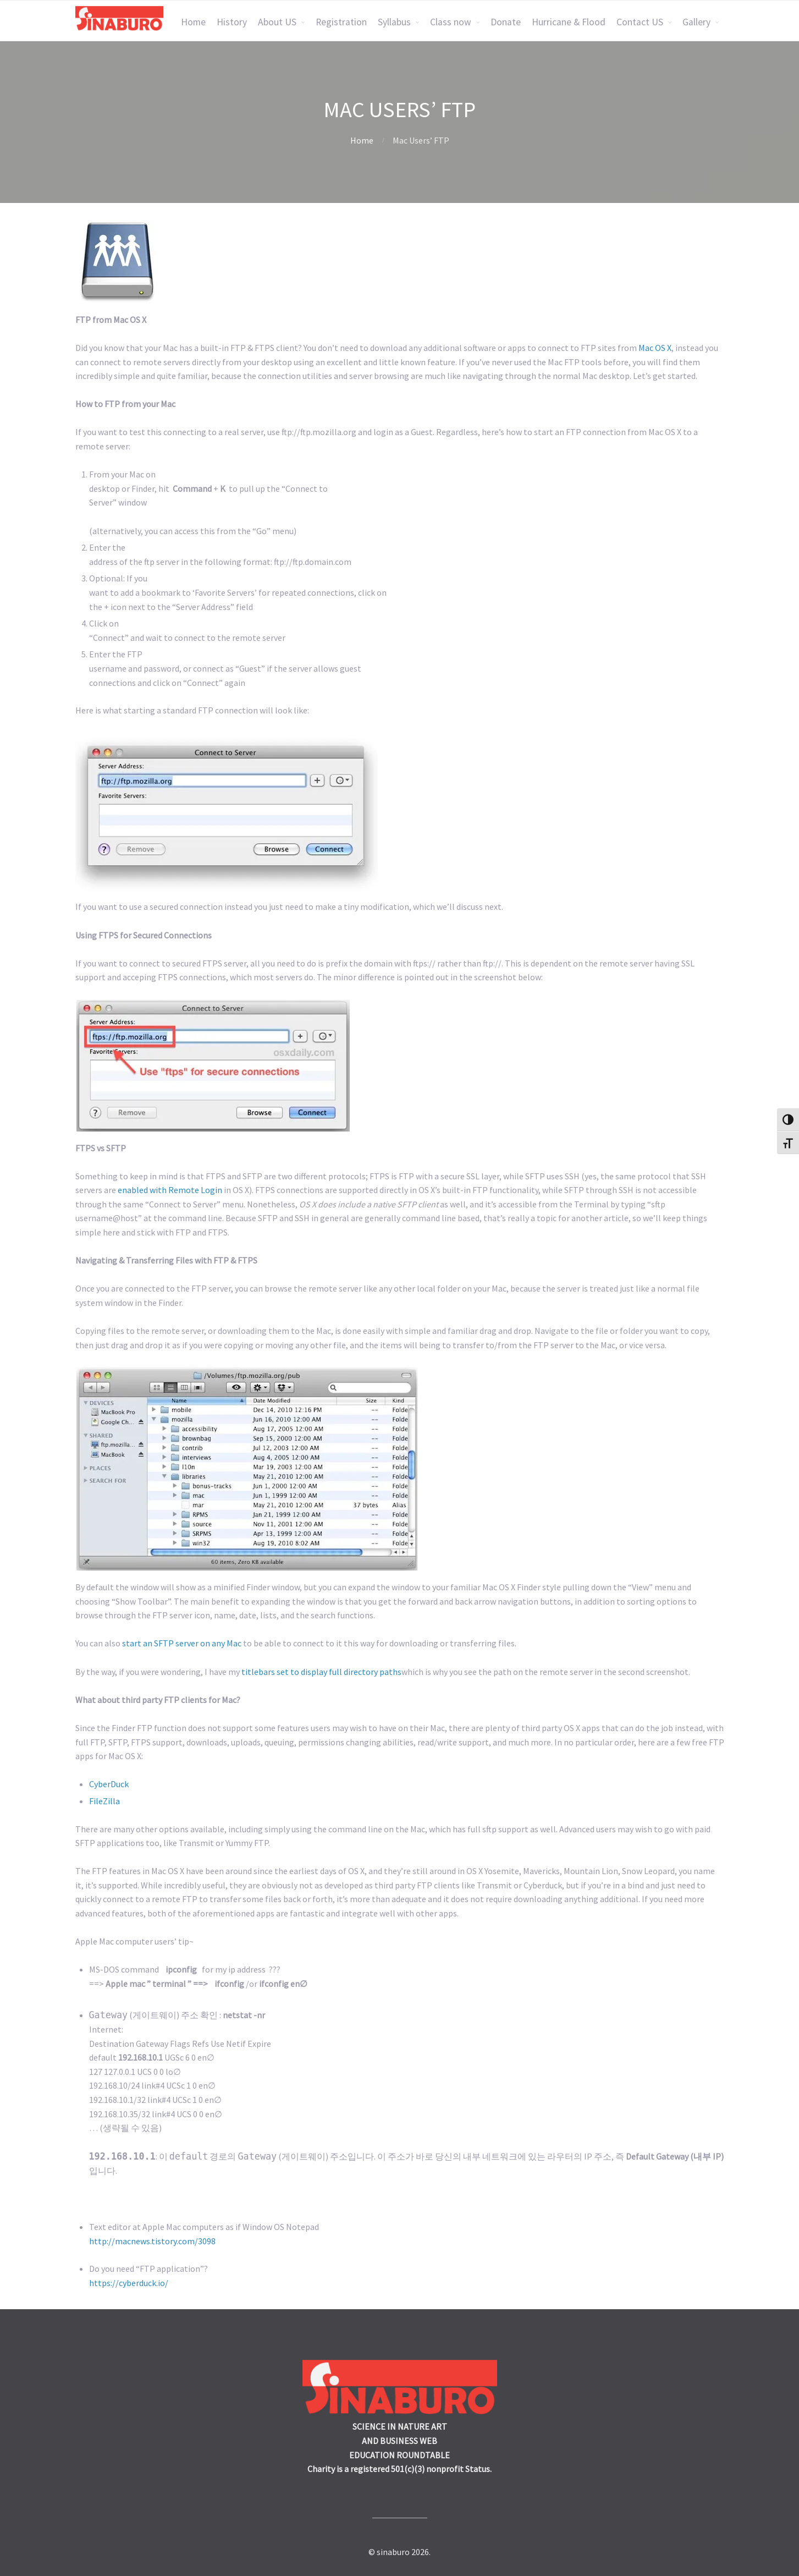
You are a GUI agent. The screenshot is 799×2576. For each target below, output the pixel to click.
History (232, 22)
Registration (341, 22)
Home (193, 22)
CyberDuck (109, 1783)
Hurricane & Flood (568, 22)
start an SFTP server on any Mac (181, 1643)
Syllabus (394, 22)
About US (277, 22)
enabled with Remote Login (170, 1189)
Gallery (696, 22)
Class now (450, 22)
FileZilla (104, 1800)
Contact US (639, 22)
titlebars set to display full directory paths (321, 1671)
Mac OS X (654, 347)
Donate (506, 22)
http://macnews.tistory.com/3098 (152, 2241)
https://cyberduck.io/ (128, 2282)
